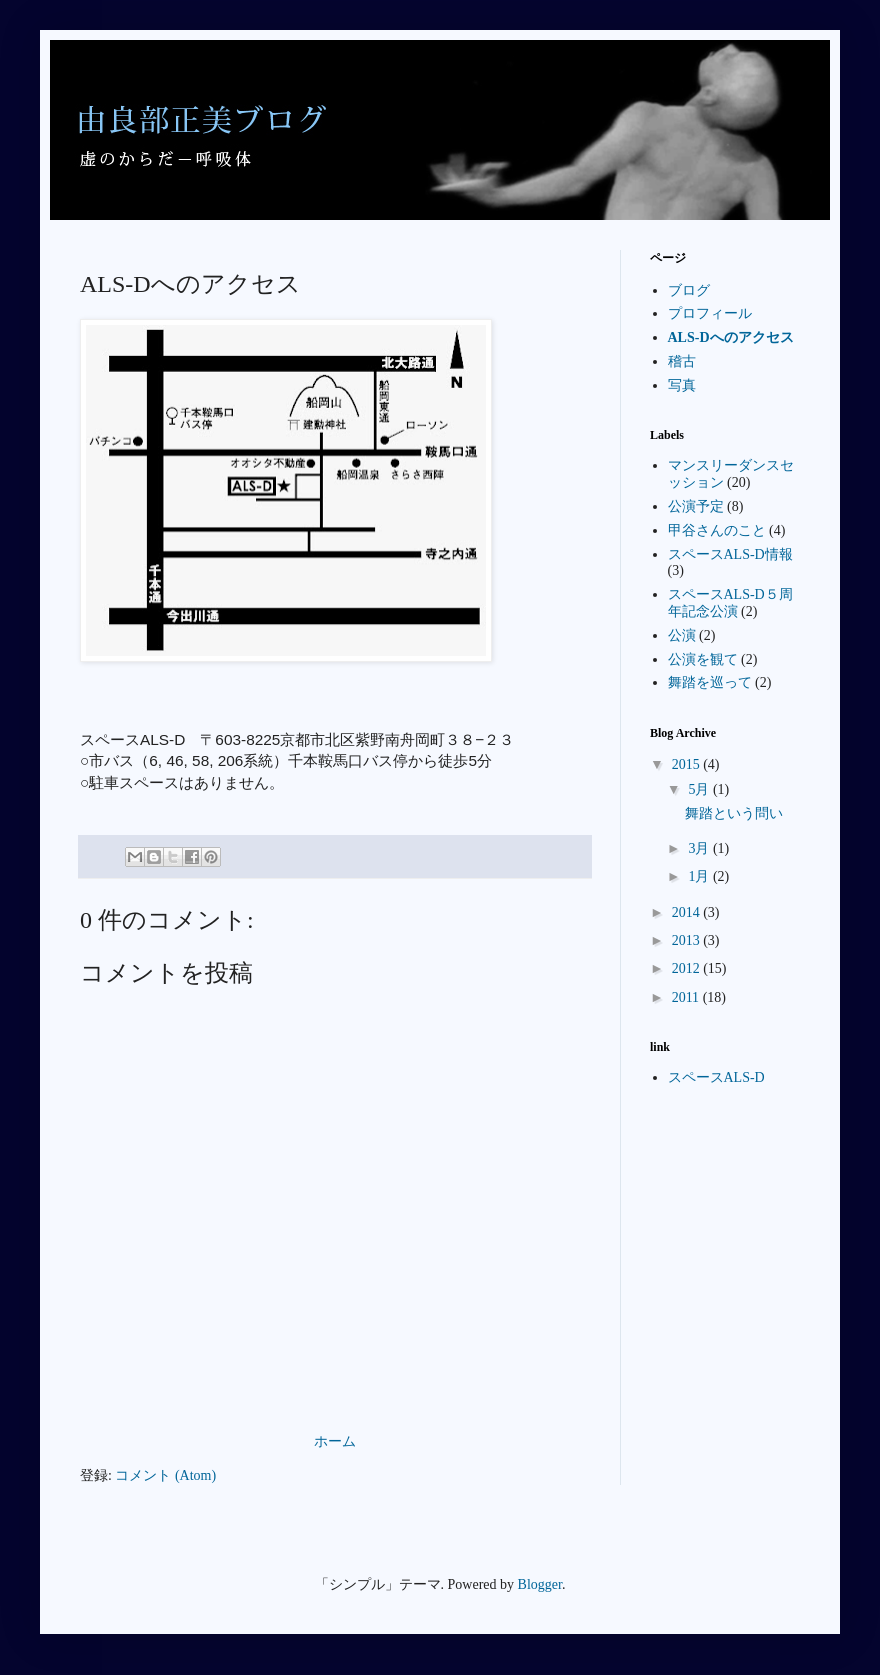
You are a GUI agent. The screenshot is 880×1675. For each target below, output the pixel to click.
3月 (700, 848)
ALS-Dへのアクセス (731, 337)
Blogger (540, 1584)
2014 (688, 912)
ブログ (689, 290)
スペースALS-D (716, 1077)
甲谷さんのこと (717, 530)
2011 (687, 997)
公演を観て (703, 659)
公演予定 (696, 506)
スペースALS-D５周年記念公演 (730, 603)
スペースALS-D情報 (730, 554)
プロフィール (710, 313)
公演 (682, 635)
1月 (700, 876)
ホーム (335, 1441)
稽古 (682, 361)
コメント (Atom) (165, 1475)
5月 (700, 789)
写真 (682, 385)
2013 (688, 940)
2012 (688, 968)
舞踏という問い (734, 813)
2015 (688, 764)
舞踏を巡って (710, 682)
